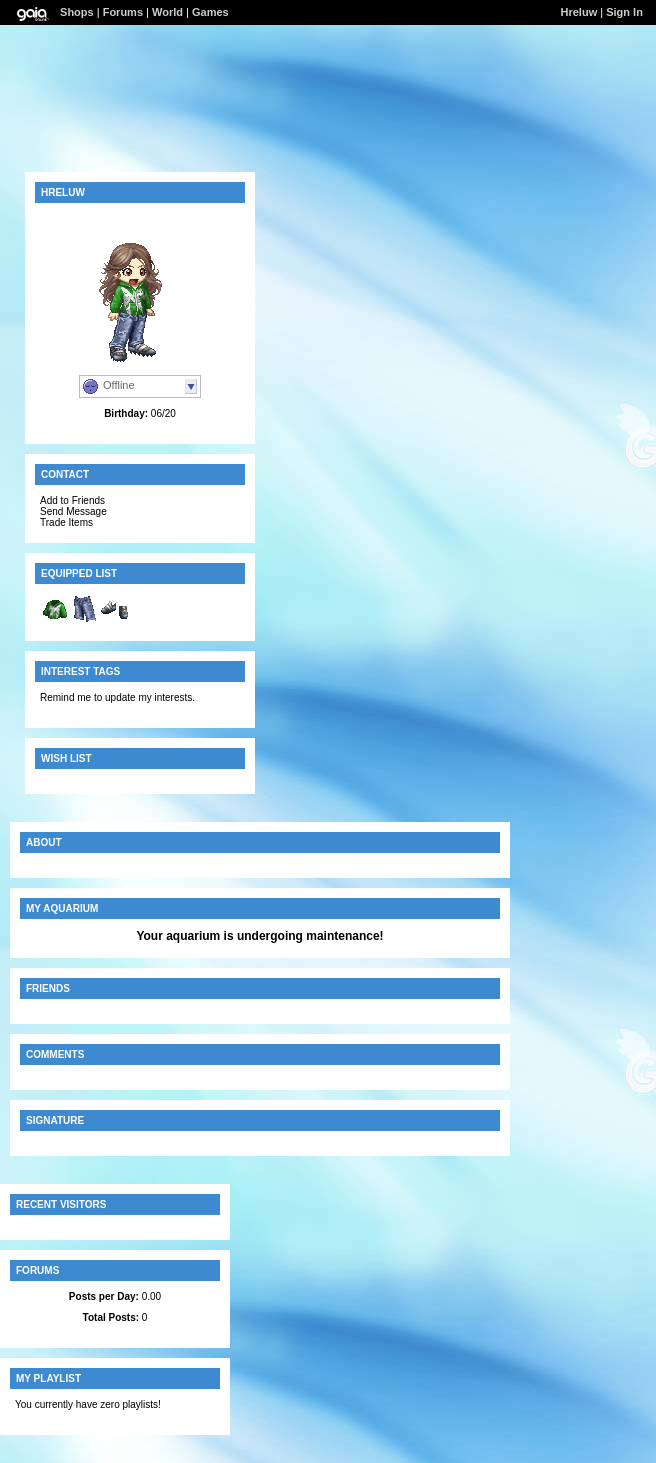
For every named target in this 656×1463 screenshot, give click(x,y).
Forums (123, 12)
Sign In (624, 12)
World (167, 12)
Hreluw (579, 12)
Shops (77, 12)
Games (210, 12)
